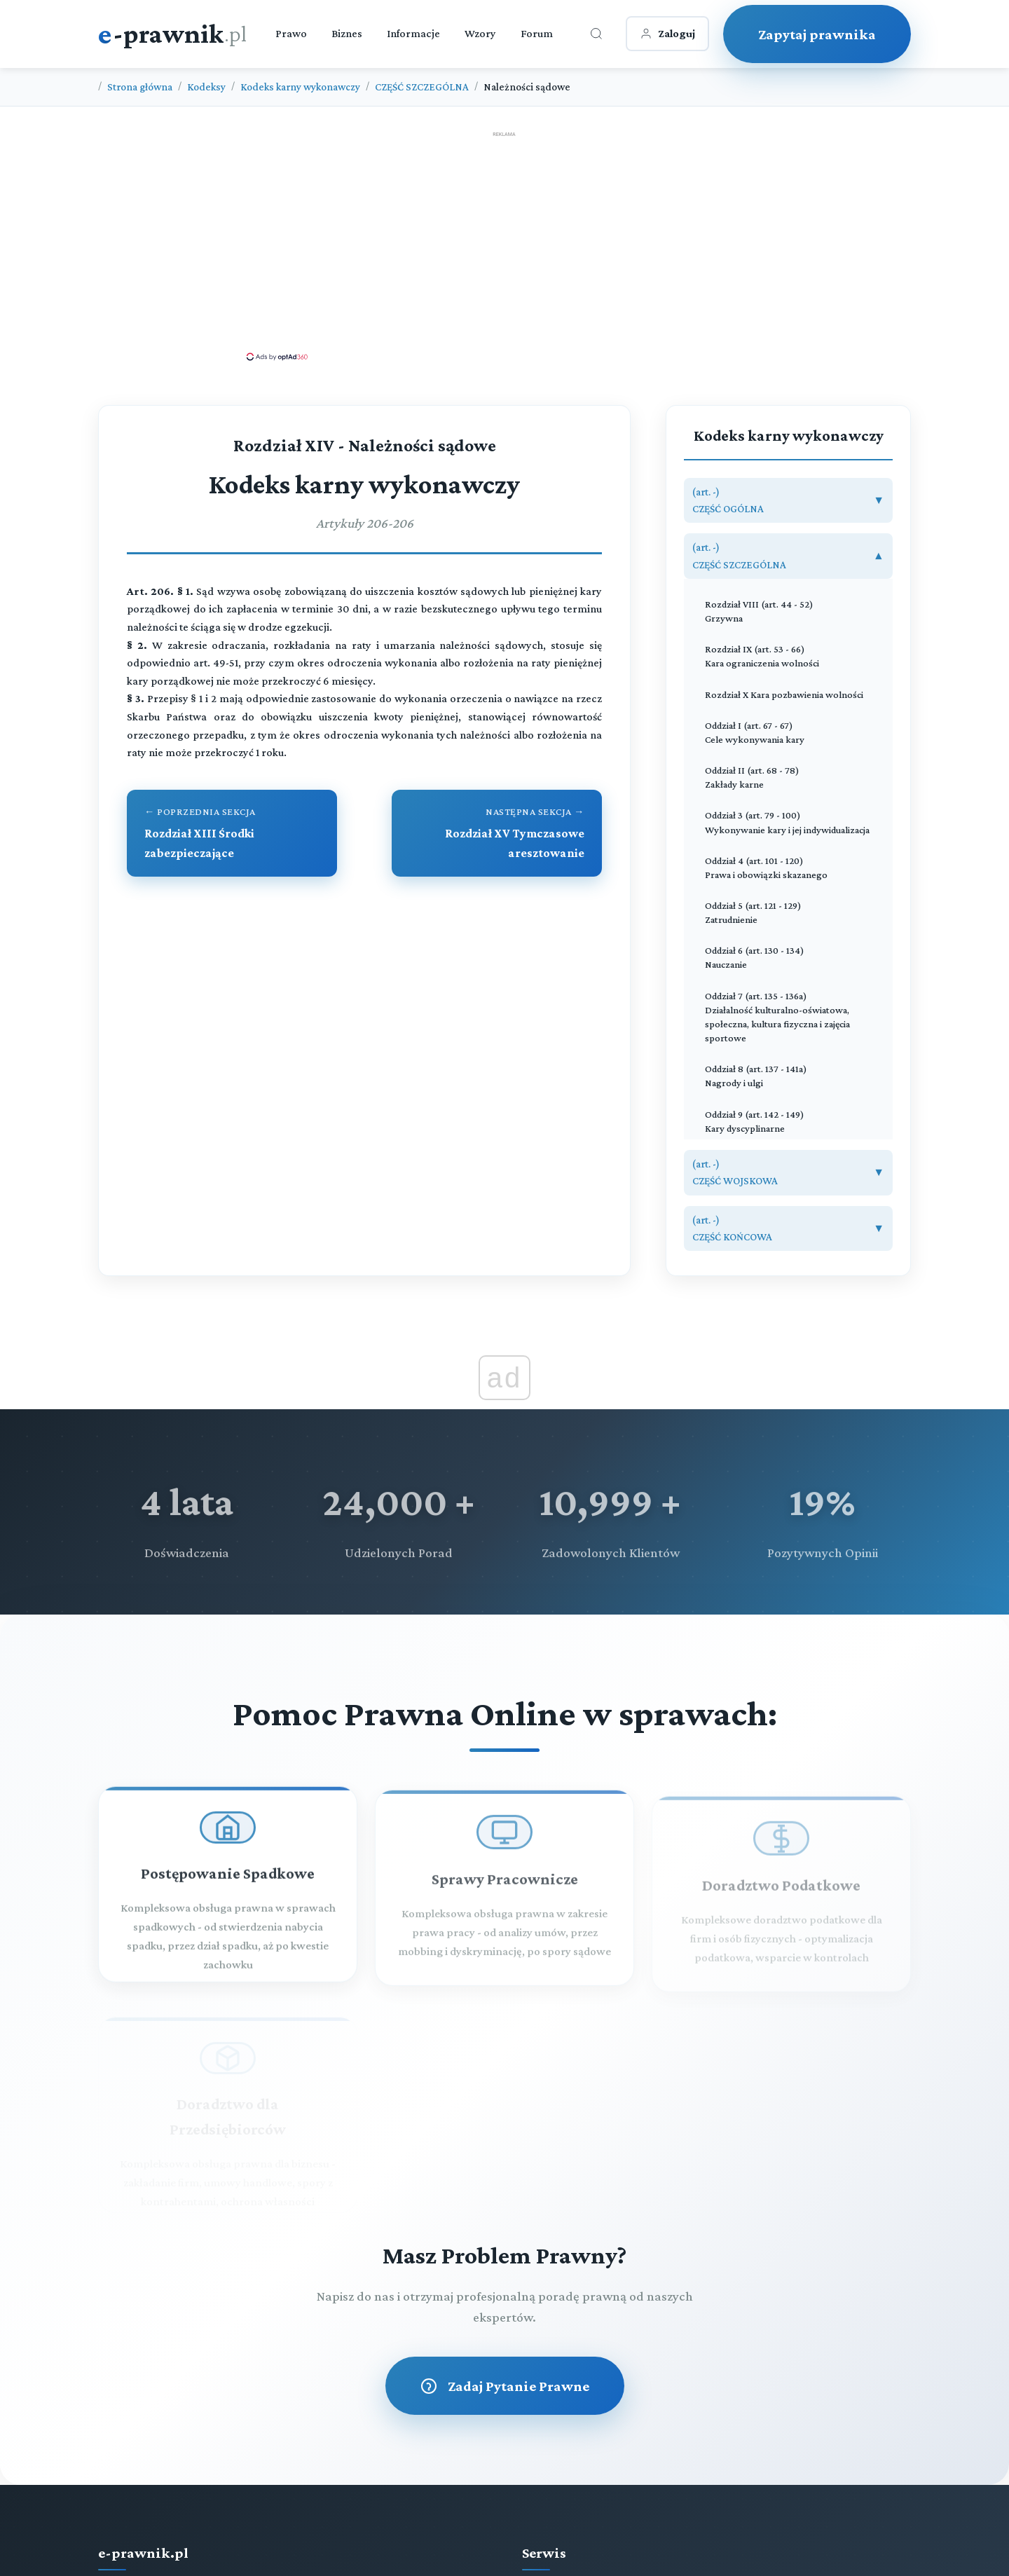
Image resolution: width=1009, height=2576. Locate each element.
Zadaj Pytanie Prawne (504, 2386)
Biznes (346, 33)
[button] (788, 500)
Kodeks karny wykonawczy (300, 87)
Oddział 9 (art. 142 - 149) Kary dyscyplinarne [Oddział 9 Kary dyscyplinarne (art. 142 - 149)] (754, 1121)
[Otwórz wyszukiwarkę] (596, 33)
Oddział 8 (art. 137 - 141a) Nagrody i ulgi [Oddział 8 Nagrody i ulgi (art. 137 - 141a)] (756, 1075)
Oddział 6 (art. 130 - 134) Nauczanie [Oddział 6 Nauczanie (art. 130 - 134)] (754, 957)
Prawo (291, 33)
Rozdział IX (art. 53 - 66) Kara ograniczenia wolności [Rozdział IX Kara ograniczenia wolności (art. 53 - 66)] (762, 656)
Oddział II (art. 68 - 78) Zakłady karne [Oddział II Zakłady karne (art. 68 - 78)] (752, 777)
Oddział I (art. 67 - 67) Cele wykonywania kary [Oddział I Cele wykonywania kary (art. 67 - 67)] (754, 732)
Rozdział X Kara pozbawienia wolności (784, 694)
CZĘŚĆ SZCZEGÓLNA (422, 87)
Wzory (480, 33)
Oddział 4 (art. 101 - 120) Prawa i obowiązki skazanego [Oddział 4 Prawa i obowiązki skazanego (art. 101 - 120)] (766, 867)
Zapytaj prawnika (817, 34)
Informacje (413, 33)
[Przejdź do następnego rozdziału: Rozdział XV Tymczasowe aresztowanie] (497, 833)
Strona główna (139, 87)
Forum (537, 33)
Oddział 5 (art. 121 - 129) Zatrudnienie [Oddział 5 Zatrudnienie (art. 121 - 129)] (753, 912)
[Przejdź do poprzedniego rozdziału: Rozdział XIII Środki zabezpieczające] (232, 833)
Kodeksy (206, 87)
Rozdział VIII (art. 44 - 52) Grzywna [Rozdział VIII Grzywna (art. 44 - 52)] (759, 611)
